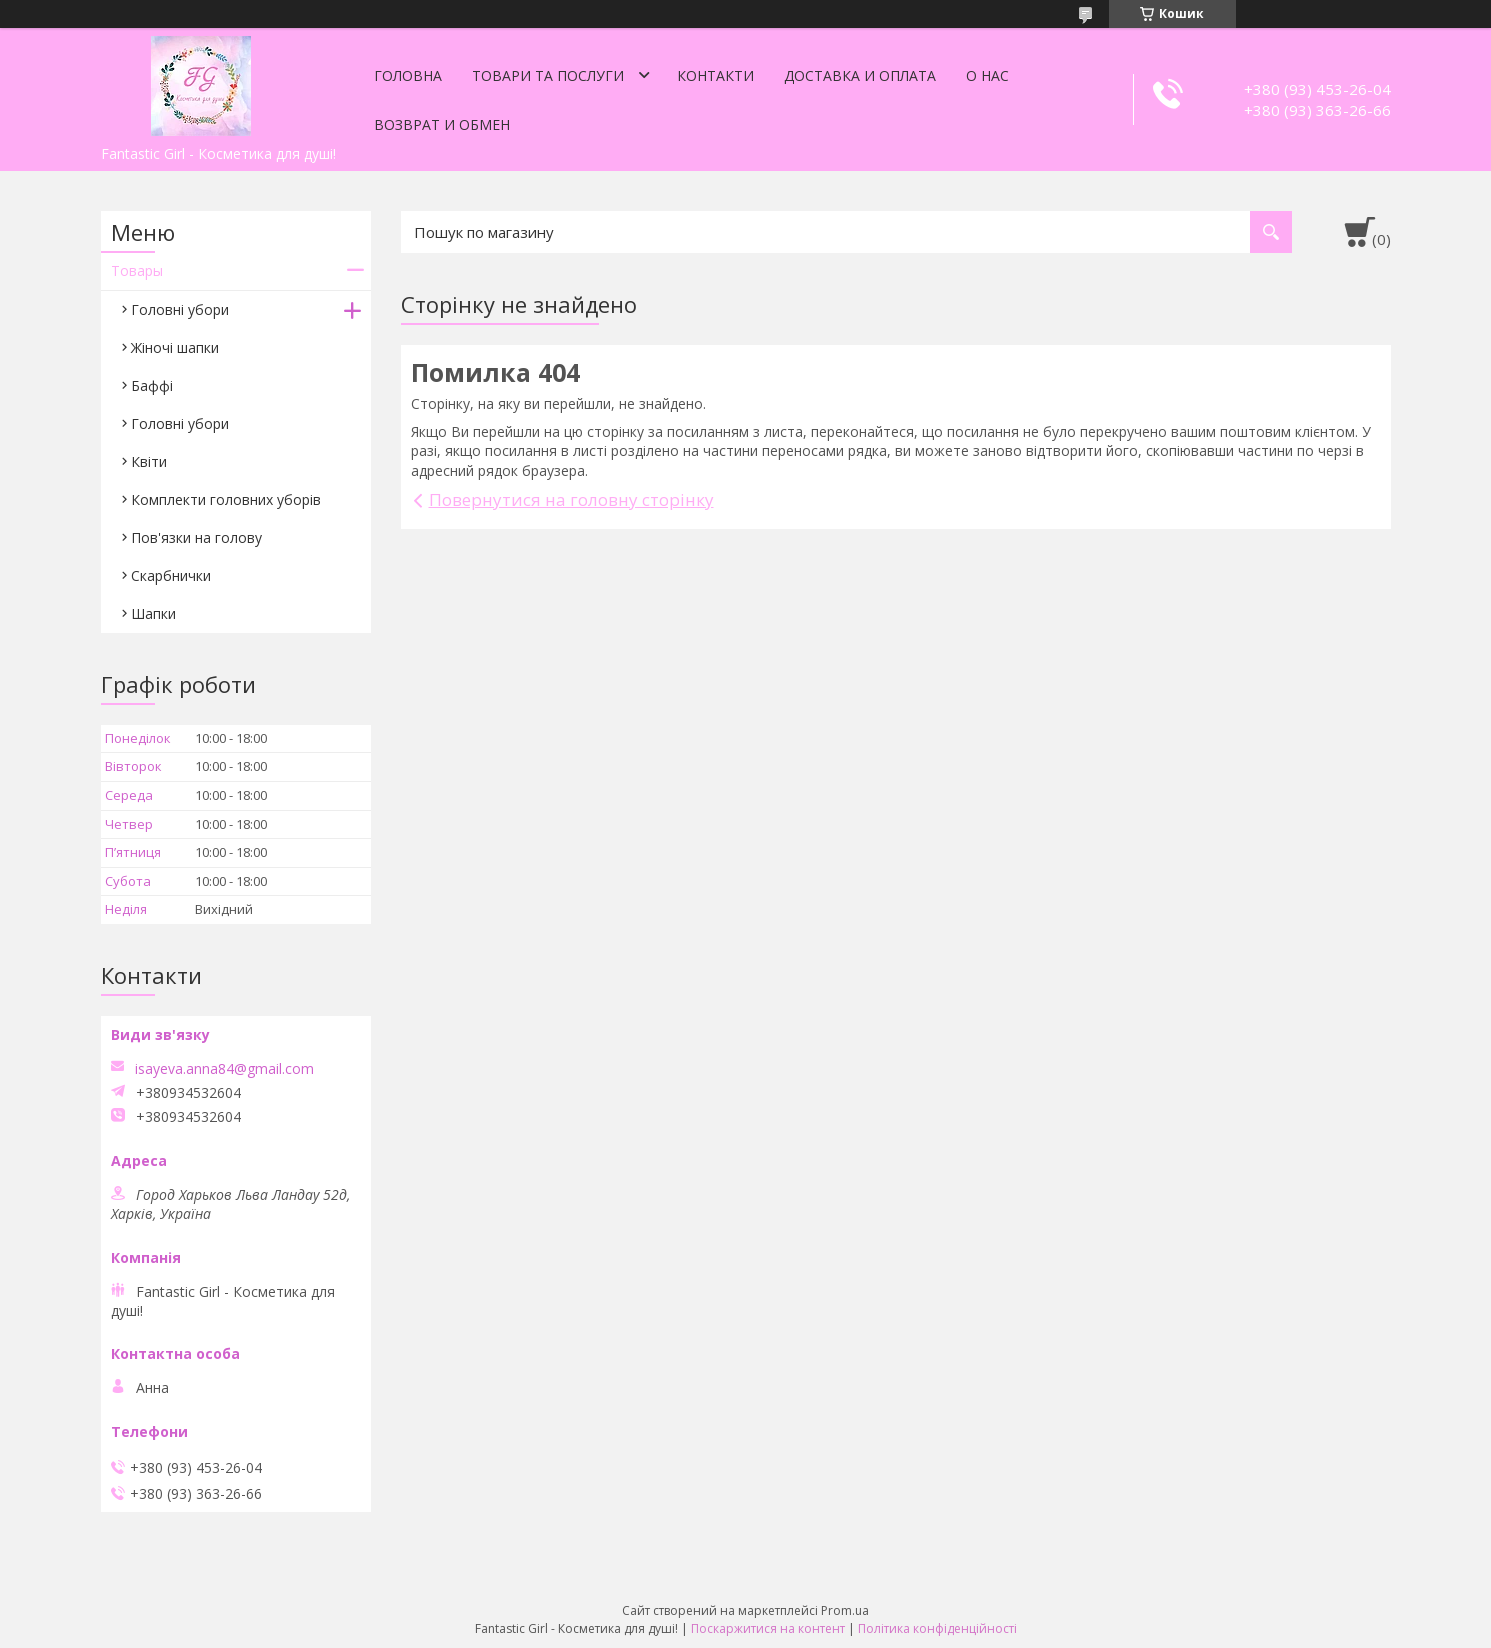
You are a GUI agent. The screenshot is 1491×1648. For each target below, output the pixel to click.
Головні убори (180, 309)
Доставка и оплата (860, 75)
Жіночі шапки (175, 347)
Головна (408, 75)
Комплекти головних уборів (226, 499)
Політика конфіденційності (937, 1628)
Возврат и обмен (442, 124)
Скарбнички (171, 575)
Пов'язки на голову (196, 537)
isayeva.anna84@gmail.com (224, 1069)
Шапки (153, 613)
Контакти (715, 75)
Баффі (152, 385)
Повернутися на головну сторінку (571, 499)
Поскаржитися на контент (768, 1628)
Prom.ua (845, 1610)
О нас (987, 75)
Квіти (149, 461)
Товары (137, 270)
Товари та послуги (548, 75)
